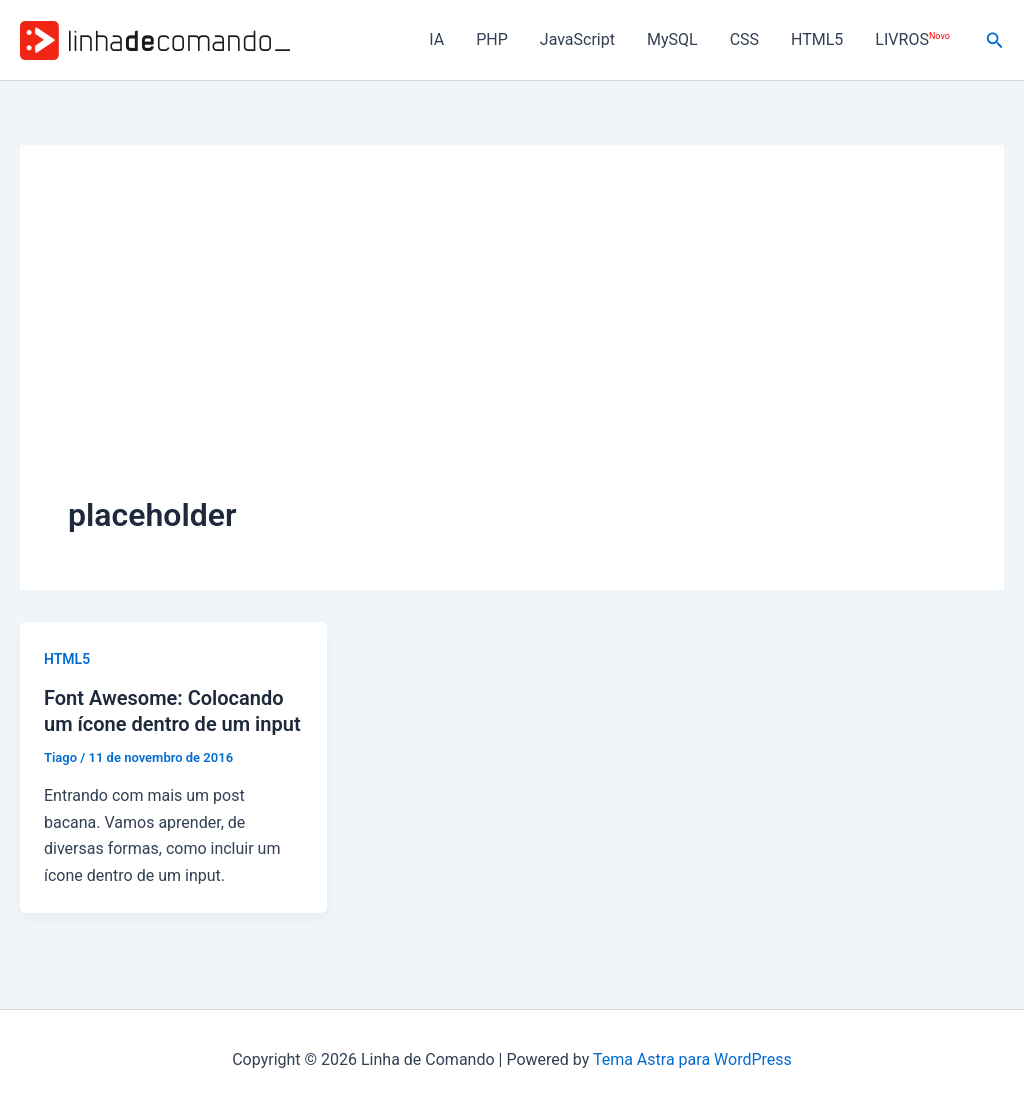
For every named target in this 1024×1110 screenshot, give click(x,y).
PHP (492, 39)
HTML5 (817, 39)
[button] (995, 40)
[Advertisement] (512, 343)
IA (436, 39)
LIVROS (912, 39)
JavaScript (577, 39)
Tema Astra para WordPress (692, 1059)
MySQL (672, 39)
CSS (744, 39)
